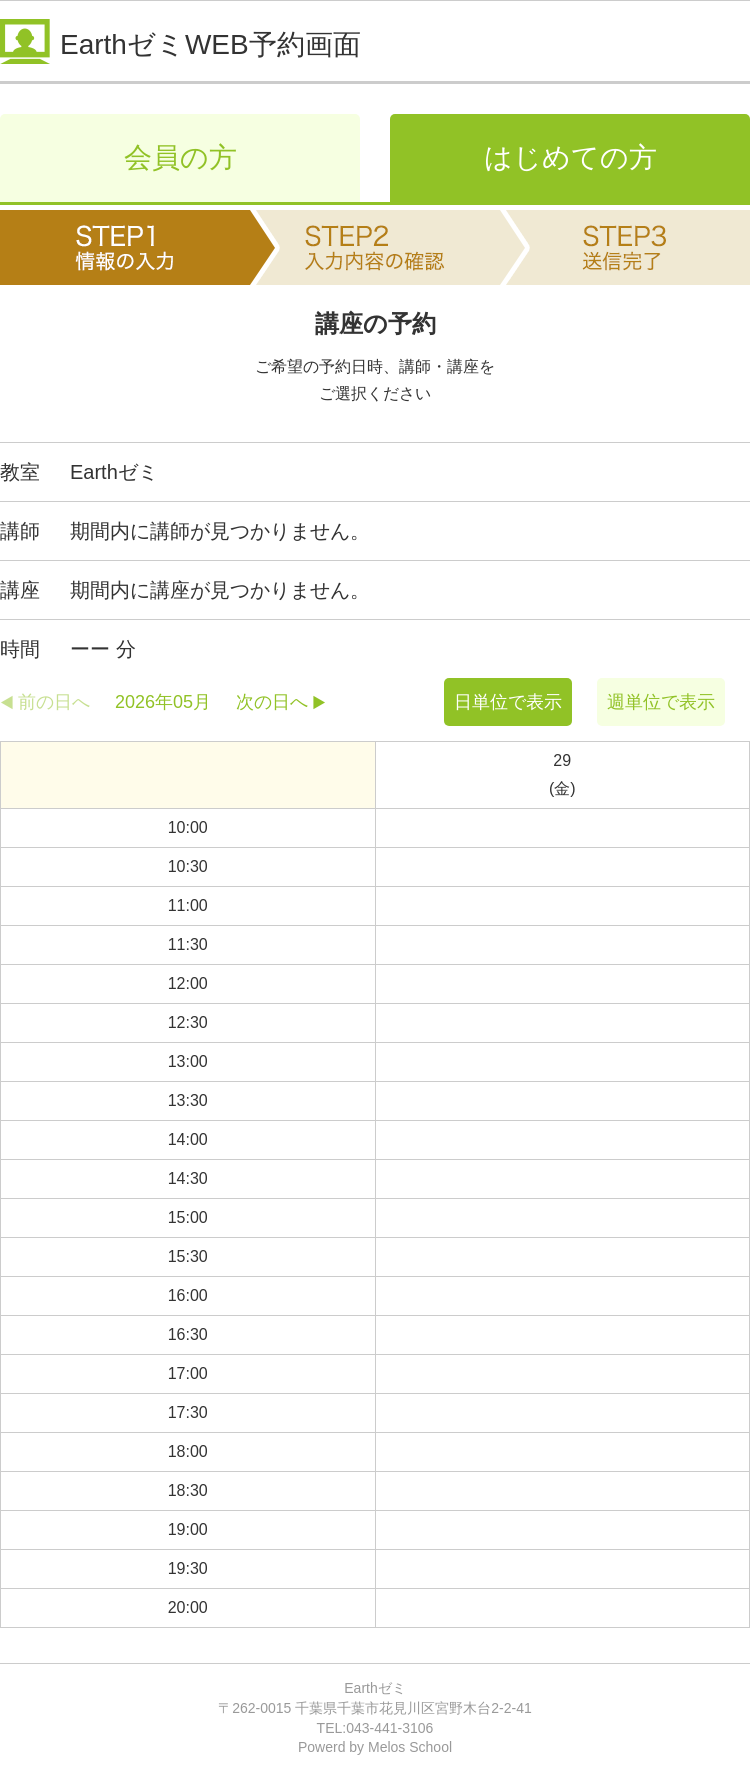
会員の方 (180, 157)
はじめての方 (570, 157)
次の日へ (272, 702)
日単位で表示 (508, 702)
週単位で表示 (661, 702)
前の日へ (54, 702)
